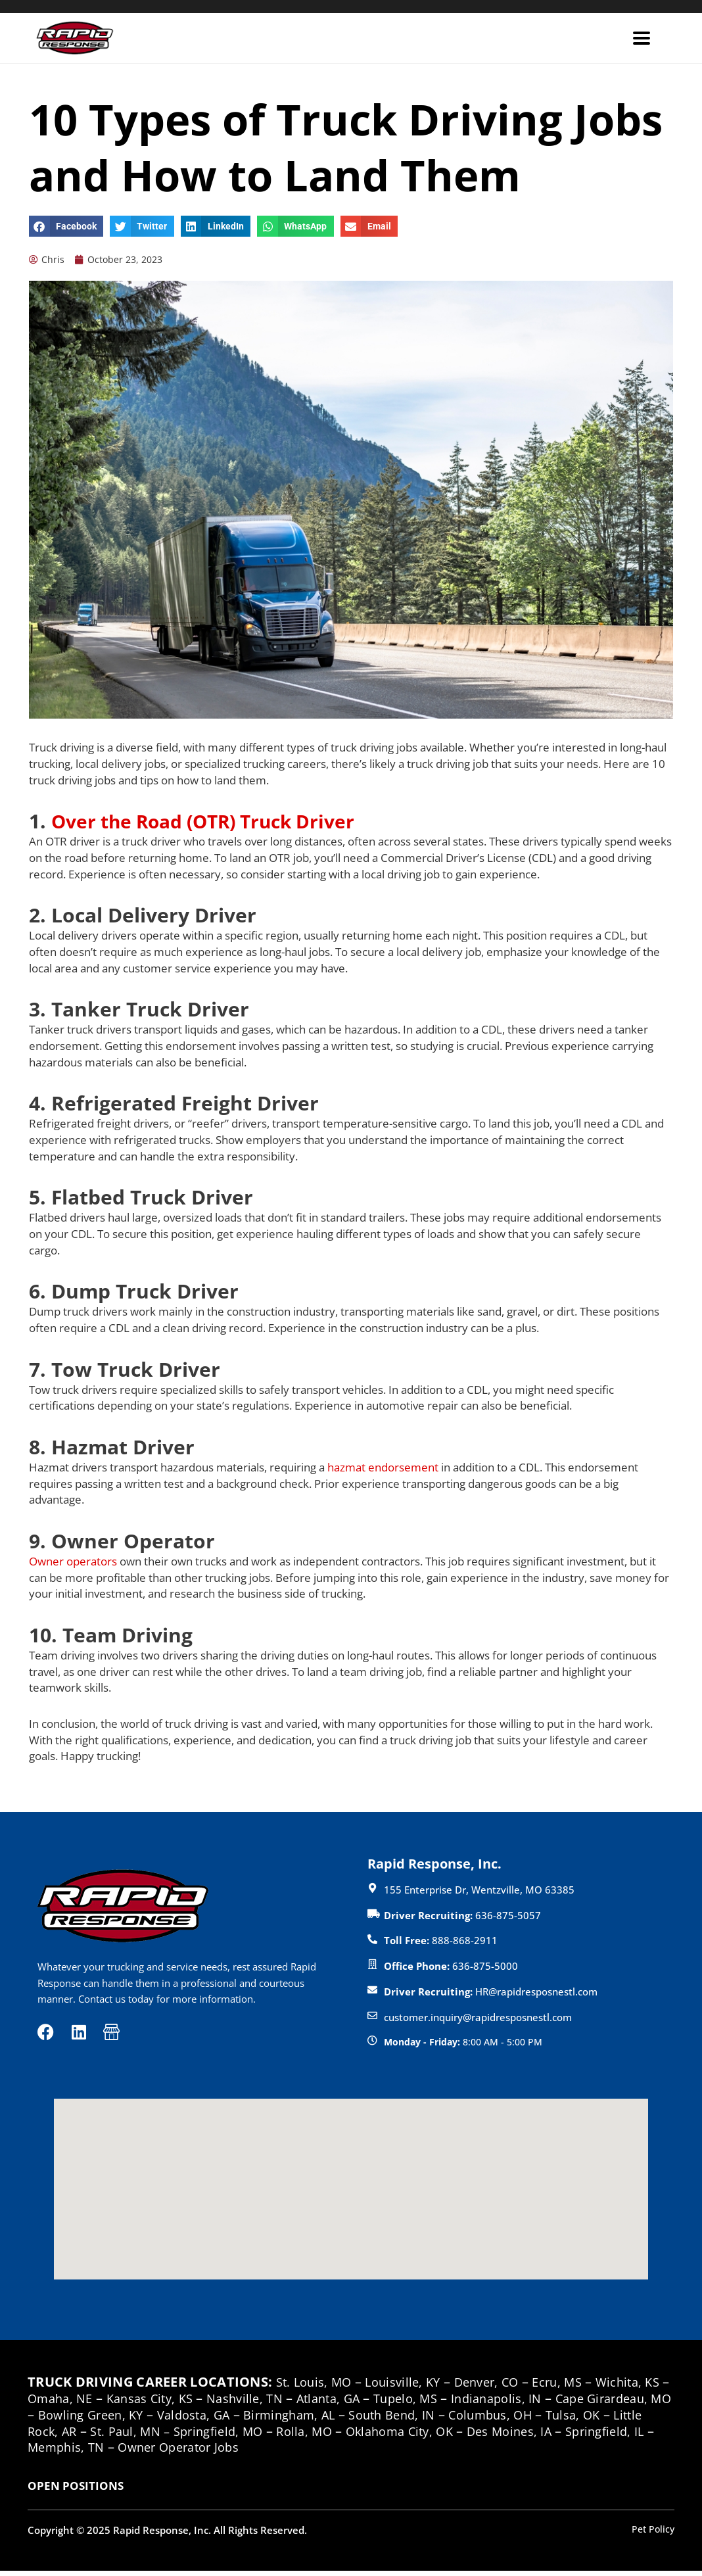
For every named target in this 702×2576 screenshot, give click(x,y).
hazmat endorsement (382, 1467)
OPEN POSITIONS (76, 2490)
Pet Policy (651, 2533)
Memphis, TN (247, 2452)
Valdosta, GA (302, 2419)
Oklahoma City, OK (545, 2436)
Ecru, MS (578, 2387)
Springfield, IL (150, 2452)
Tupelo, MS (463, 2403)
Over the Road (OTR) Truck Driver (215, 821)
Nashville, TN (290, 2403)
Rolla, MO (443, 2436)
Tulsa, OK (67, 2436)
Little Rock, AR (154, 2436)
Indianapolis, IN (561, 2403)
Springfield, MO (350, 2436)
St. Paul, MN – (257, 2436)
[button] (66, 226)
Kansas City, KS (188, 2403)
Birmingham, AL (406, 2419)
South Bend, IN (516, 2419)
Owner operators (73, 1561)
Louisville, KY (411, 2387)
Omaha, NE (92, 2403)
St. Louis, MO (317, 2387)
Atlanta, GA (381, 2403)
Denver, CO (502, 2387)
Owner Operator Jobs (369, 2452)
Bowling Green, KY (191, 2419)
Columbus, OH (623, 2419)
